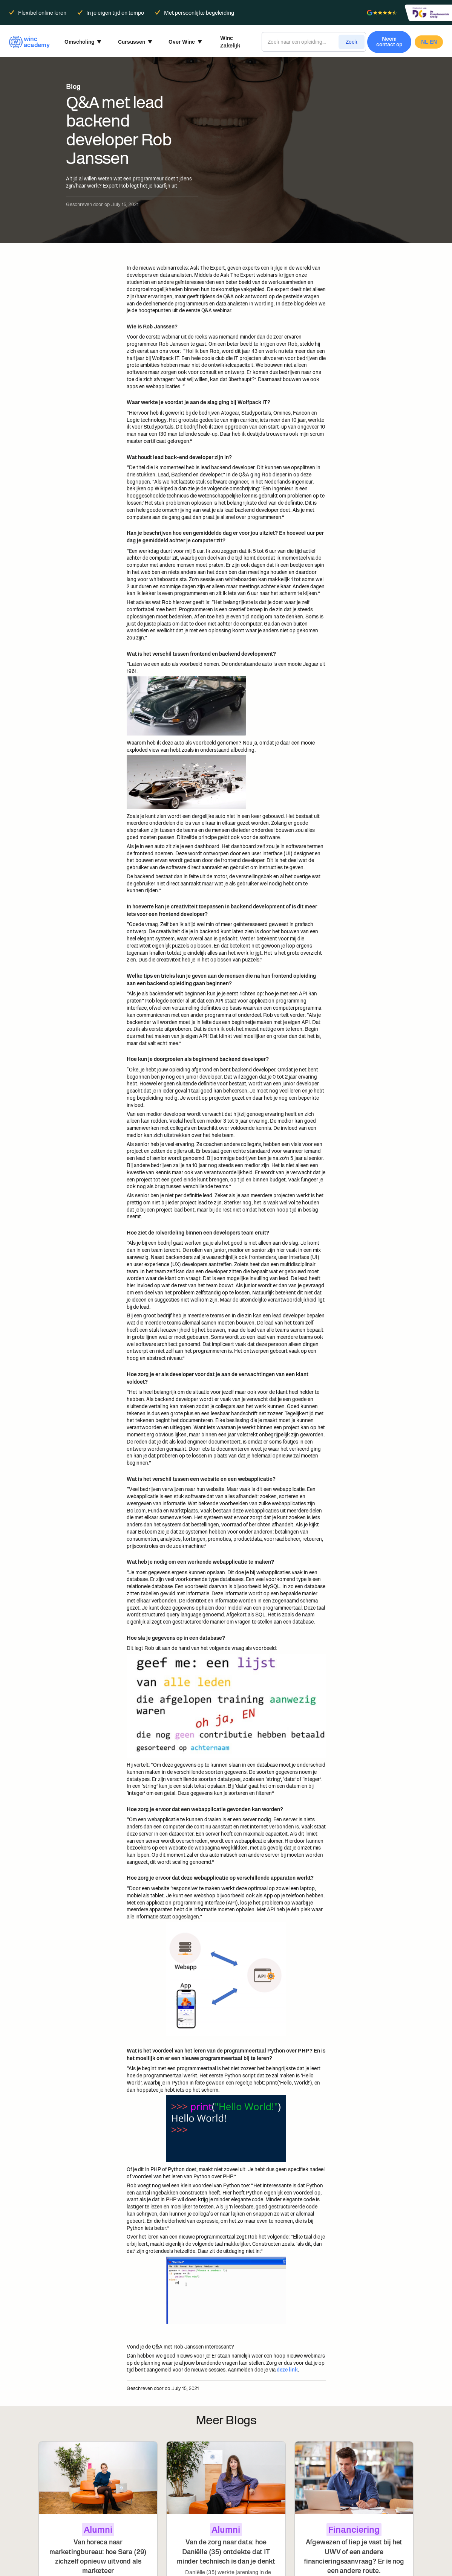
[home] (28, 42)
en (433, 42)
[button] (82, 42)
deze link (287, 2370)
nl (424, 42)
